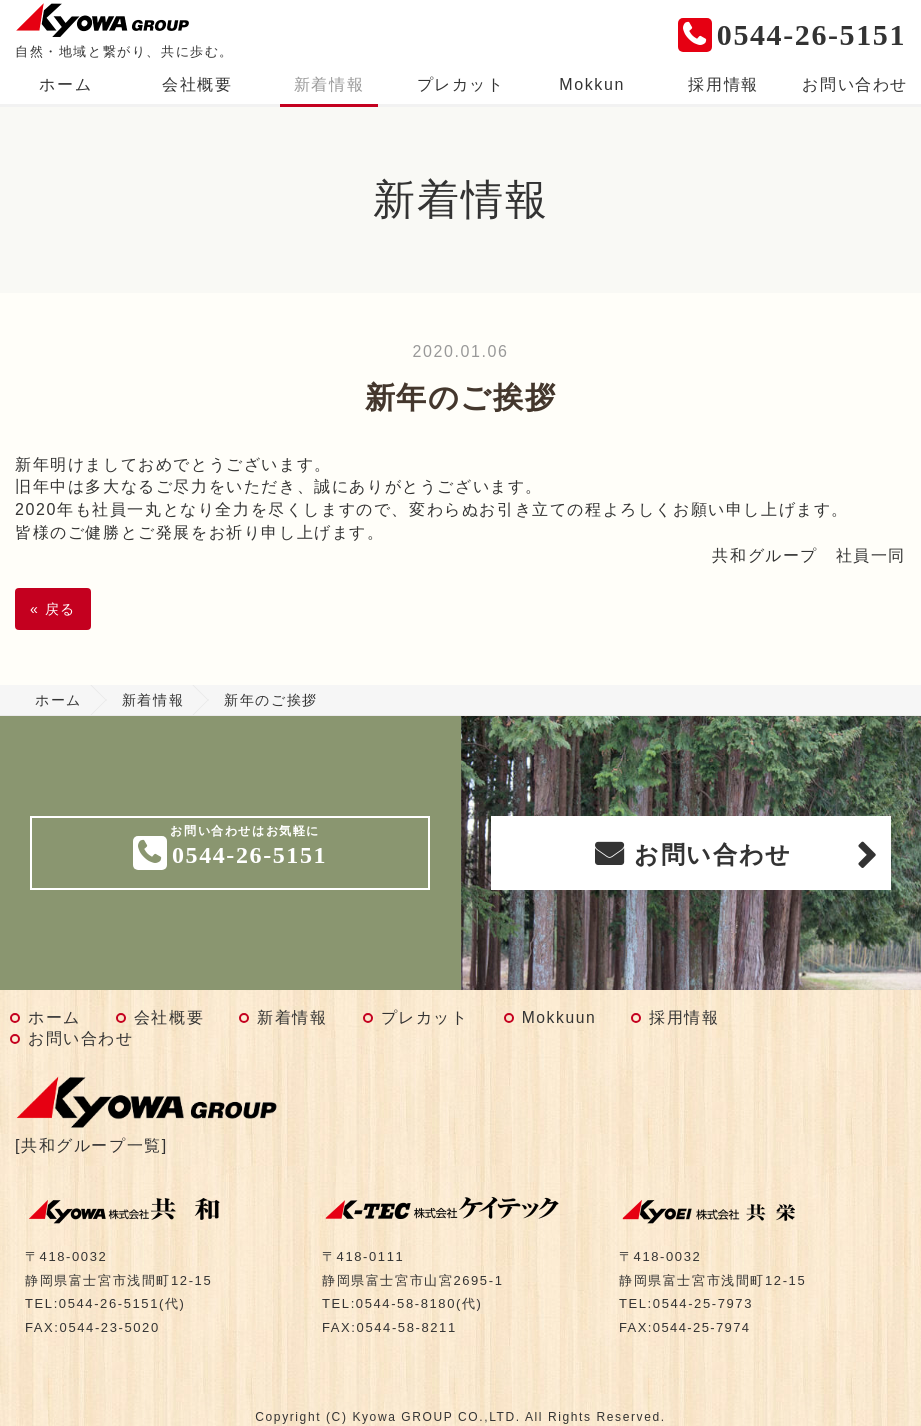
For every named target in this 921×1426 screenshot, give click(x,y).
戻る (53, 609)
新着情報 (329, 84)
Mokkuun (559, 1017)
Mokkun (592, 84)
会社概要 (197, 84)
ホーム (65, 84)
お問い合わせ (855, 84)
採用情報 (723, 84)
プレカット (461, 84)
